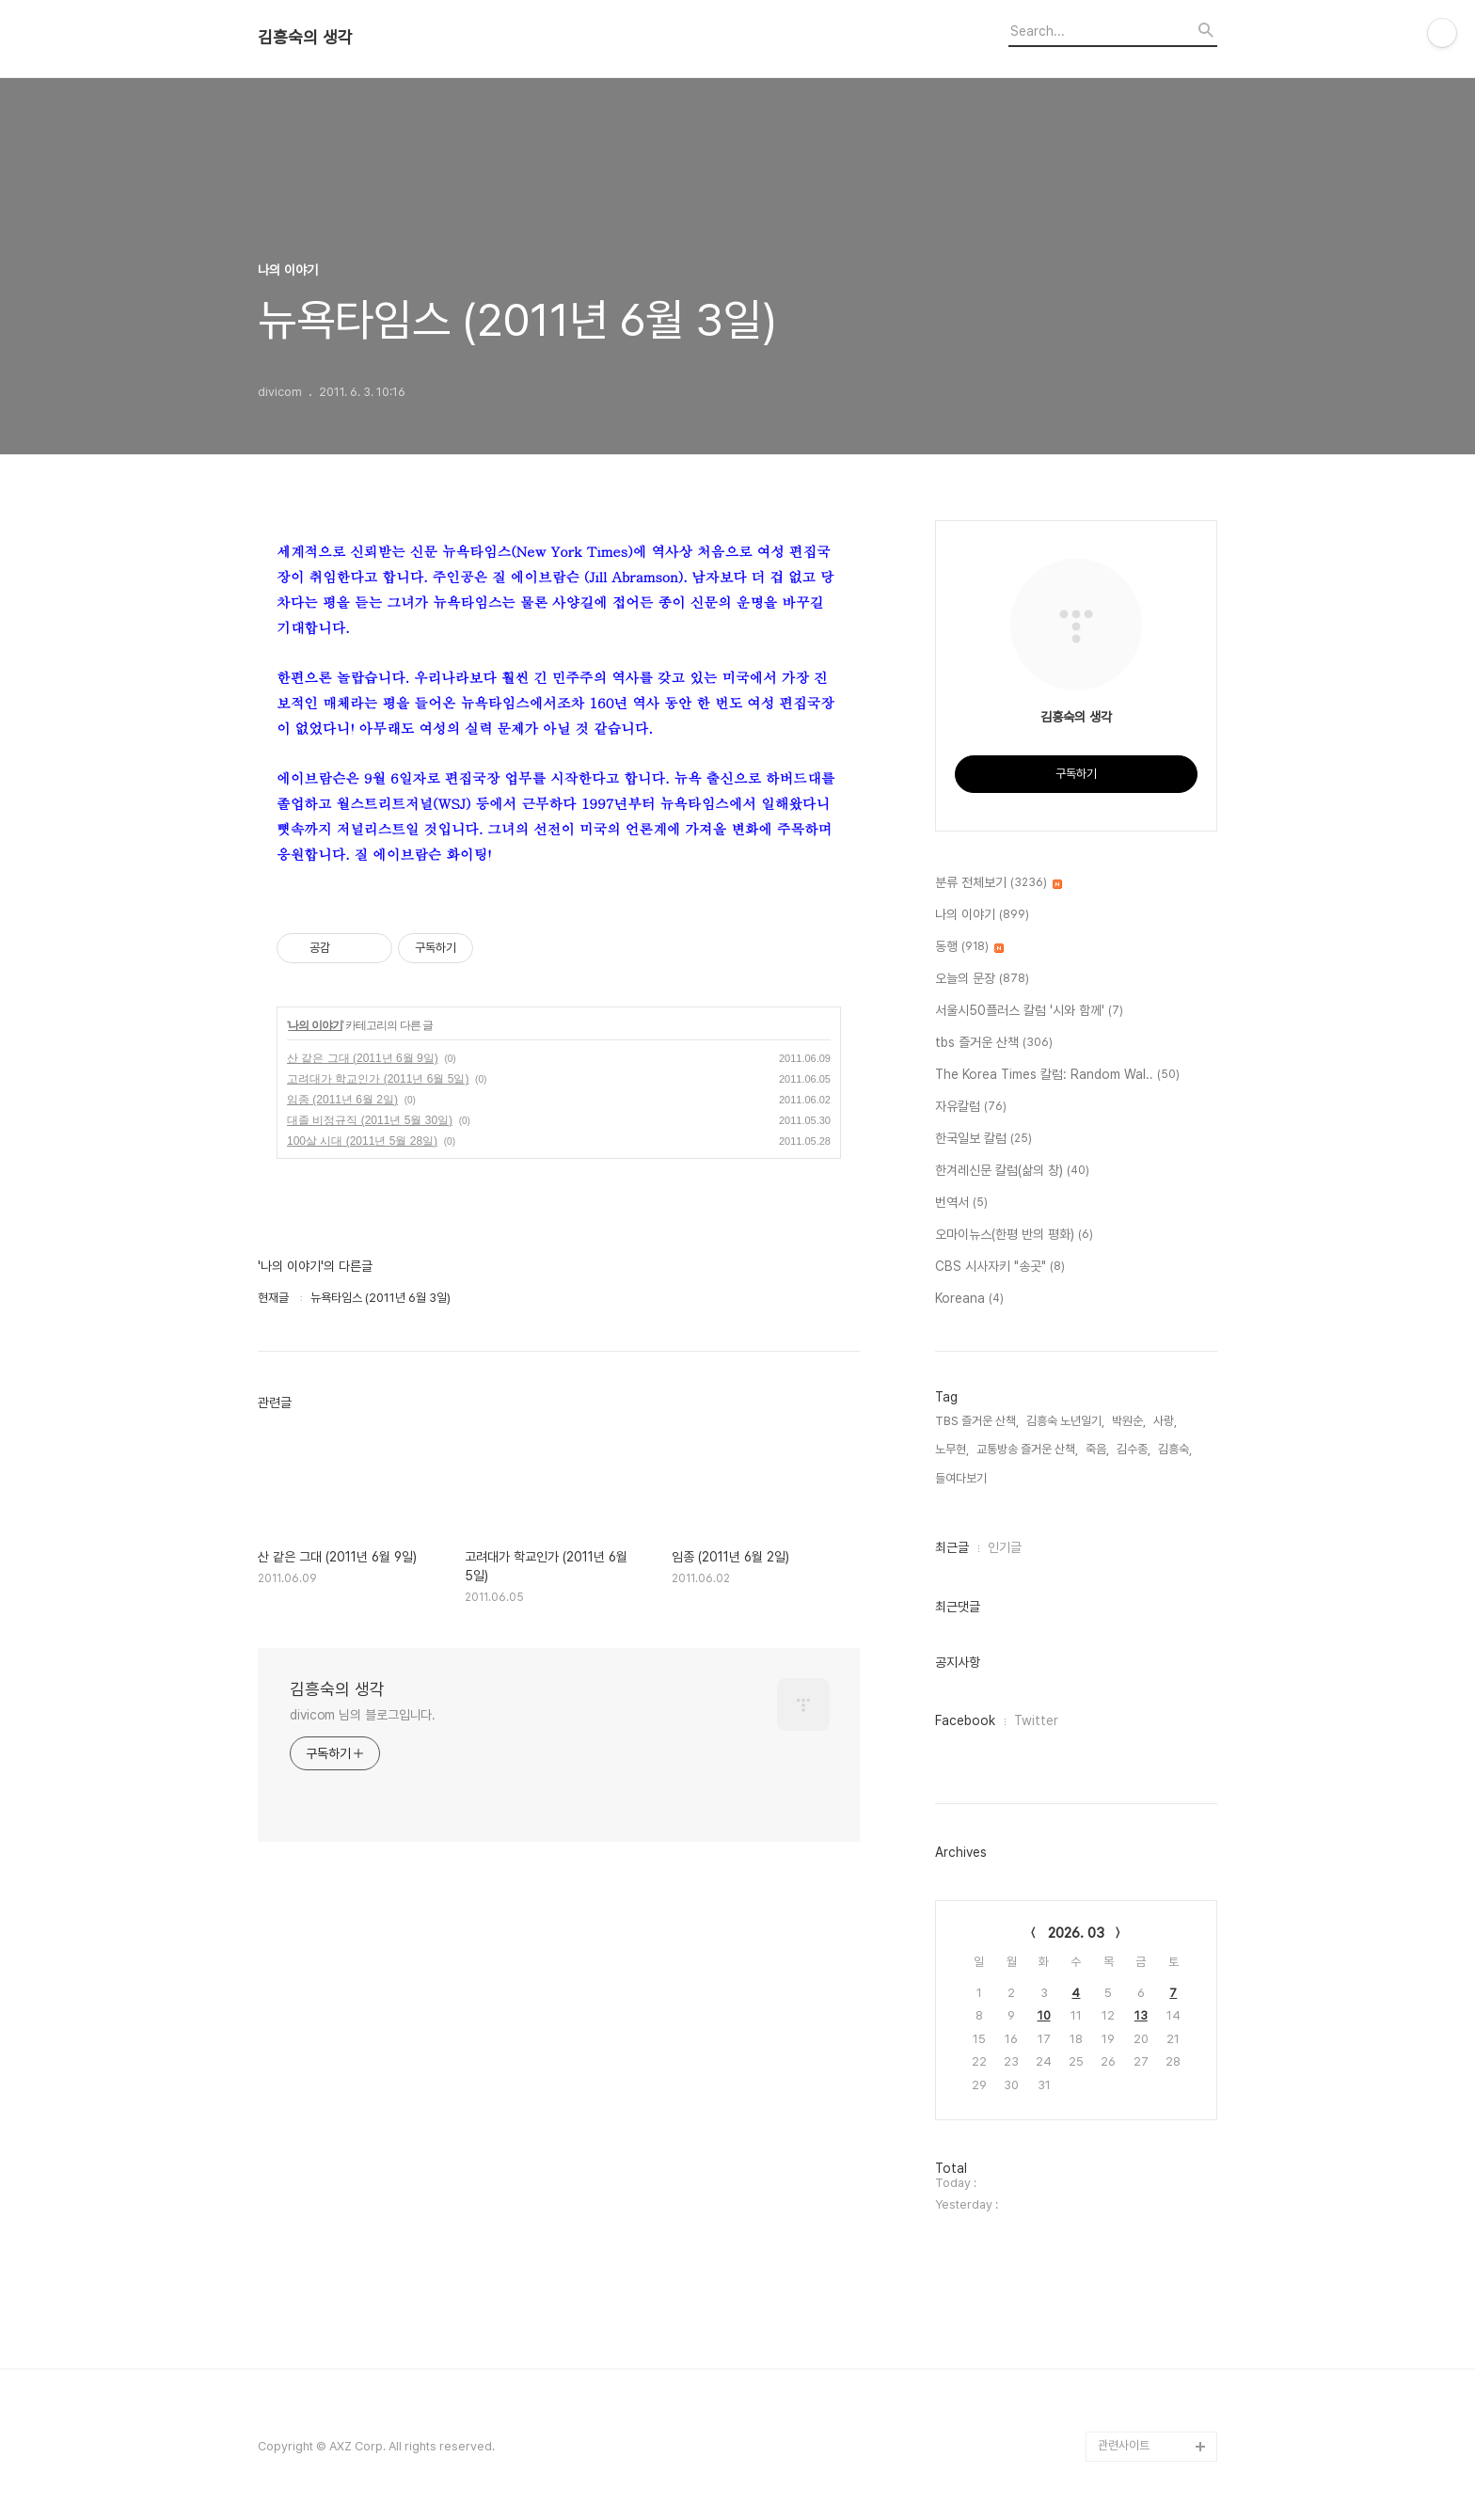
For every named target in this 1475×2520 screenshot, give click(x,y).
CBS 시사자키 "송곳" (1000, 1267)
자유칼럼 (971, 1107)
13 (1141, 2015)
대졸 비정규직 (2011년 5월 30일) (369, 1120)
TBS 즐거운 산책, (977, 1421)
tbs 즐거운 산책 (994, 1043)
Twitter (1036, 1720)
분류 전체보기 (998, 883)
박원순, (1129, 1421)
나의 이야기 (314, 1025)
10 (1044, 2015)
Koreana (969, 1299)
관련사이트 (1124, 2445)
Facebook (965, 1720)
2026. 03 (1076, 1933)
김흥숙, (1175, 1449)
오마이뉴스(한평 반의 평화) (1014, 1235)
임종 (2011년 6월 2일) (342, 1099)
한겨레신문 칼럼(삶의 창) (1012, 1171)
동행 (969, 947)
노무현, (952, 1449)
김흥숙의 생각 (305, 37)
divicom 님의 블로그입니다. (363, 1714)
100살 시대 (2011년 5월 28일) (362, 1141)
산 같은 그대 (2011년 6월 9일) (362, 1058)
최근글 (952, 1547)
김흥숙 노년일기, (1065, 1421)
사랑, (1165, 1421)
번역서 (961, 1203)
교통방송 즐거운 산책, (1027, 1449)
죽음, (1097, 1449)
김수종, (1133, 1449)
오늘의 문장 (982, 979)
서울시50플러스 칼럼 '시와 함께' (1029, 1011)
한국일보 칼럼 (983, 1139)
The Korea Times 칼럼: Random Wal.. (1057, 1075)
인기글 (1005, 1547)
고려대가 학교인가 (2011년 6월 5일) (377, 1079)
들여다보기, (962, 1478)
